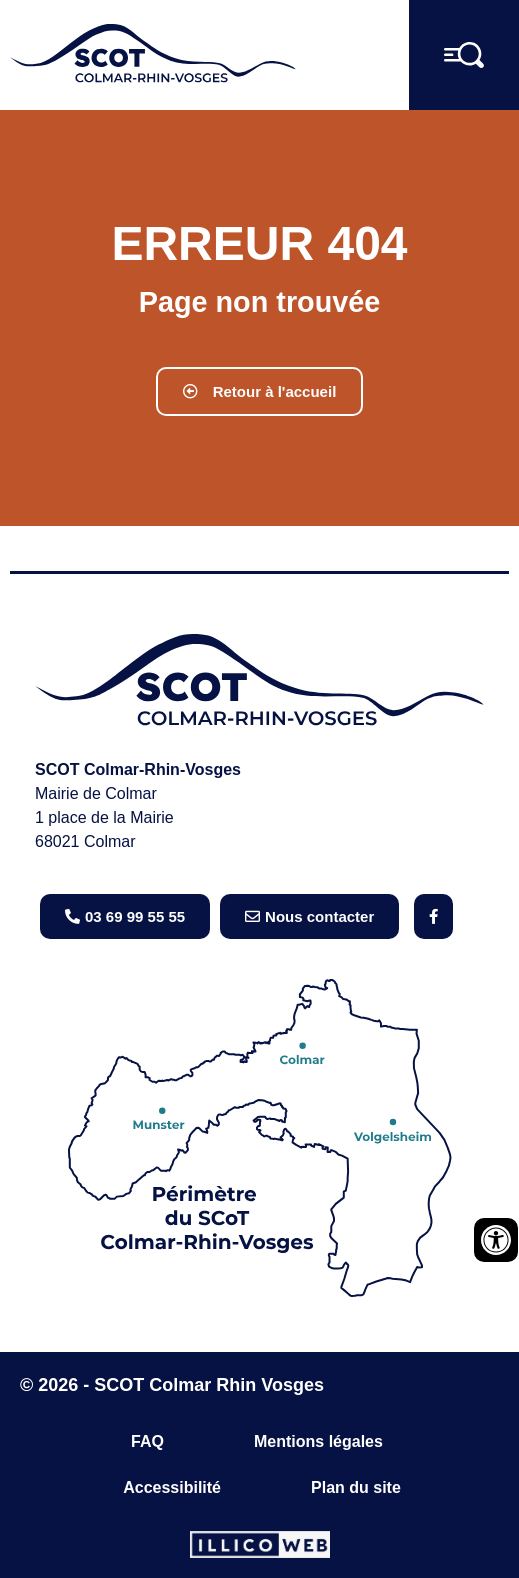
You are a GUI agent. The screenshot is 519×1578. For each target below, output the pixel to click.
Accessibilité (172, 1487)
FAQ (147, 1441)
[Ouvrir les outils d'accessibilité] (496, 1240)
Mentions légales (318, 1441)
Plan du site (356, 1487)
